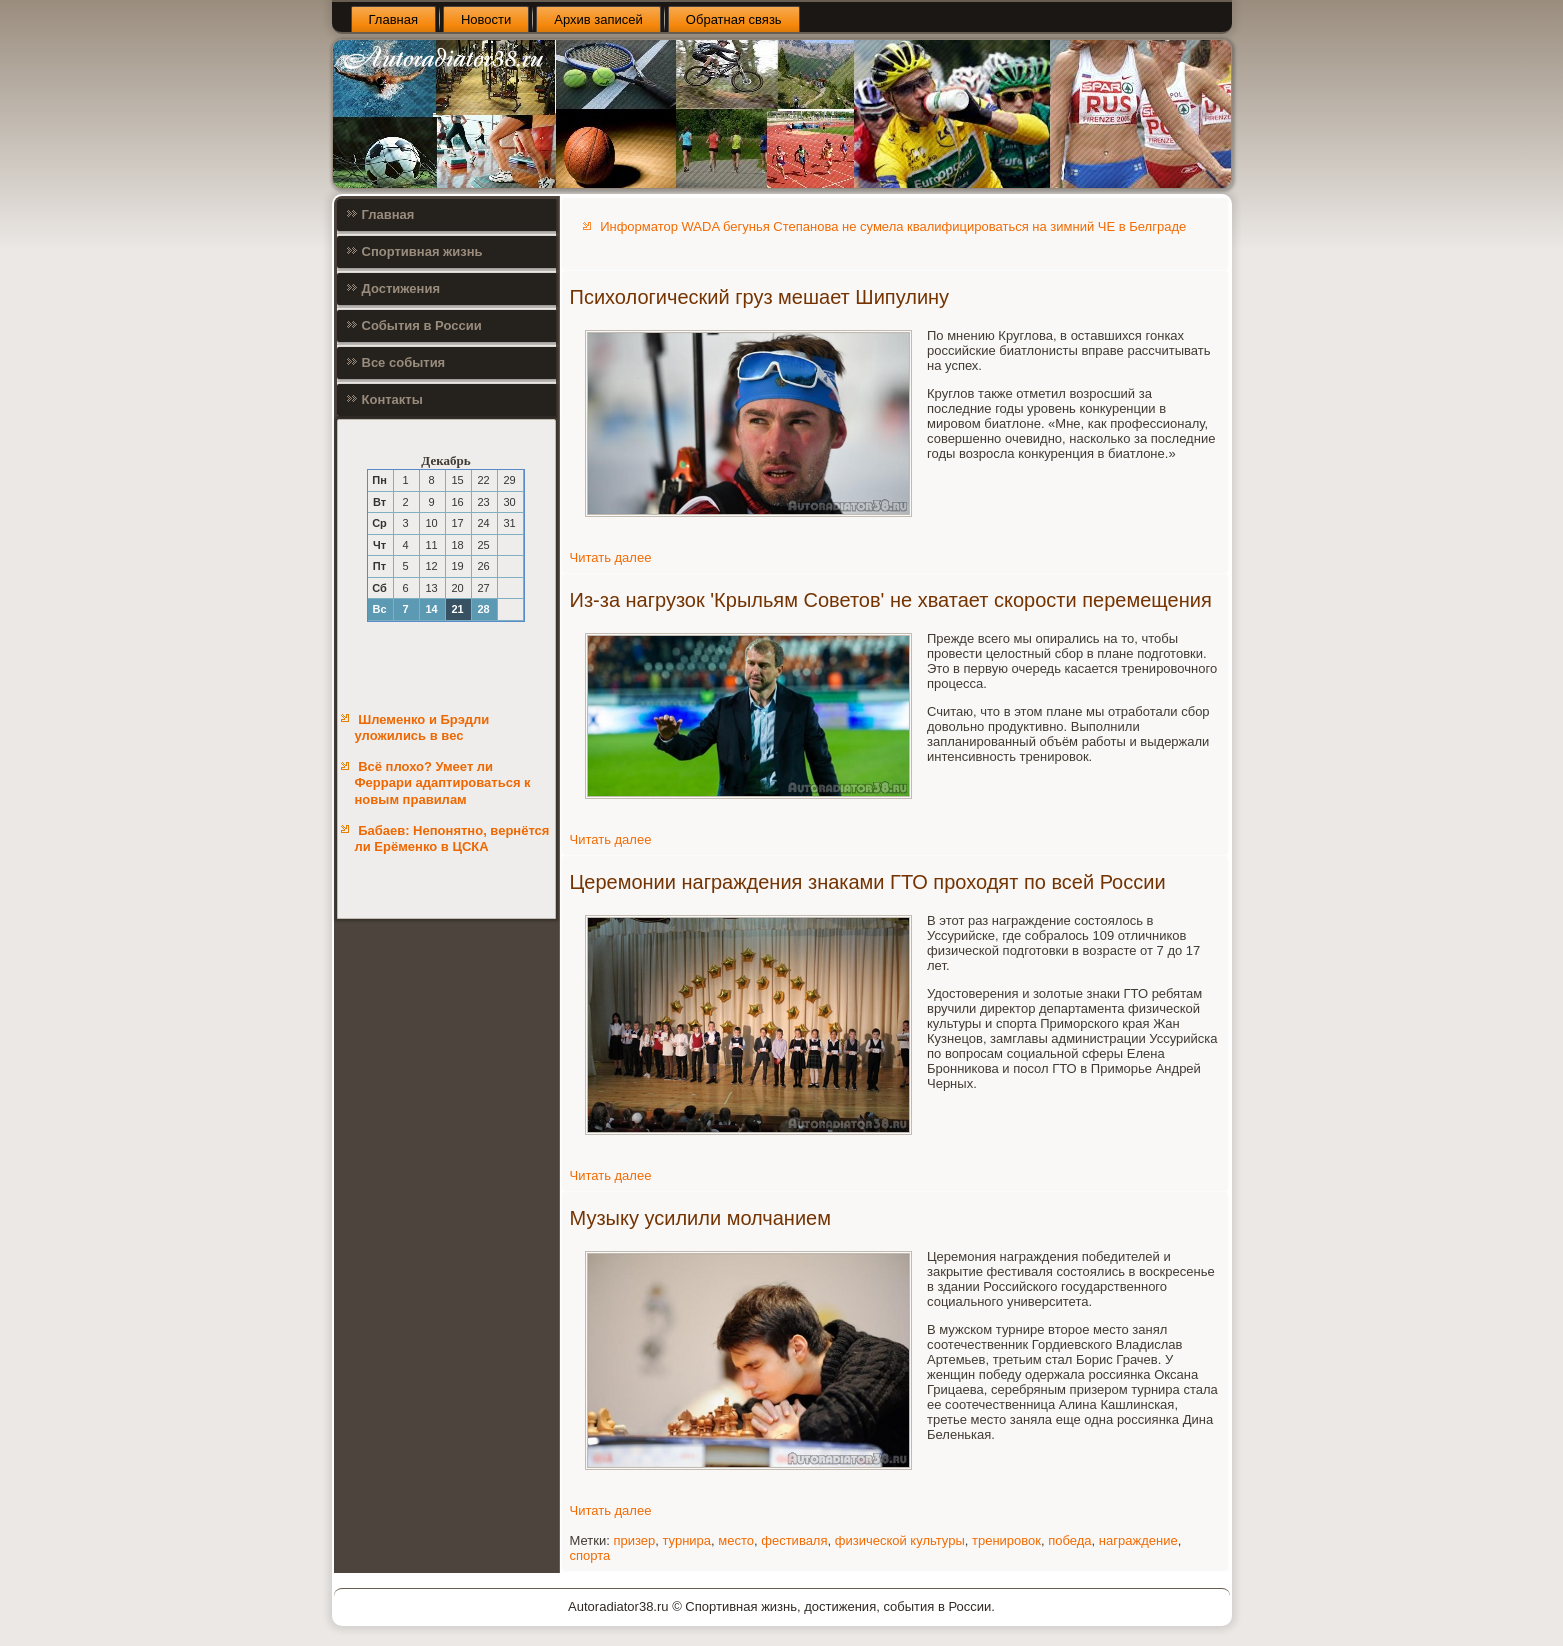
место (736, 1540)
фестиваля (794, 1540)
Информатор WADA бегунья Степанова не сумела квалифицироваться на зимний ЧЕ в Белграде (893, 226)
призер (634, 1540)
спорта (590, 1555)
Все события (404, 362)
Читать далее (611, 557)
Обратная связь (734, 19)
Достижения (401, 288)
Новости (486, 19)
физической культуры (900, 1540)
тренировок (1006, 1540)
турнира (686, 1540)
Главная (393, 19)
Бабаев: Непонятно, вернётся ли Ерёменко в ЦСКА (452, 838)
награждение (1138, 1540)
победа (1069, 1540)
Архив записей (598, 19)
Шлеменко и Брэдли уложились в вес (422, 727)
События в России (422, 325)
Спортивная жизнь (422, 251)
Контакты (392, 399)
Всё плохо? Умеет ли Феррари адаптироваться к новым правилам (443, 783)
